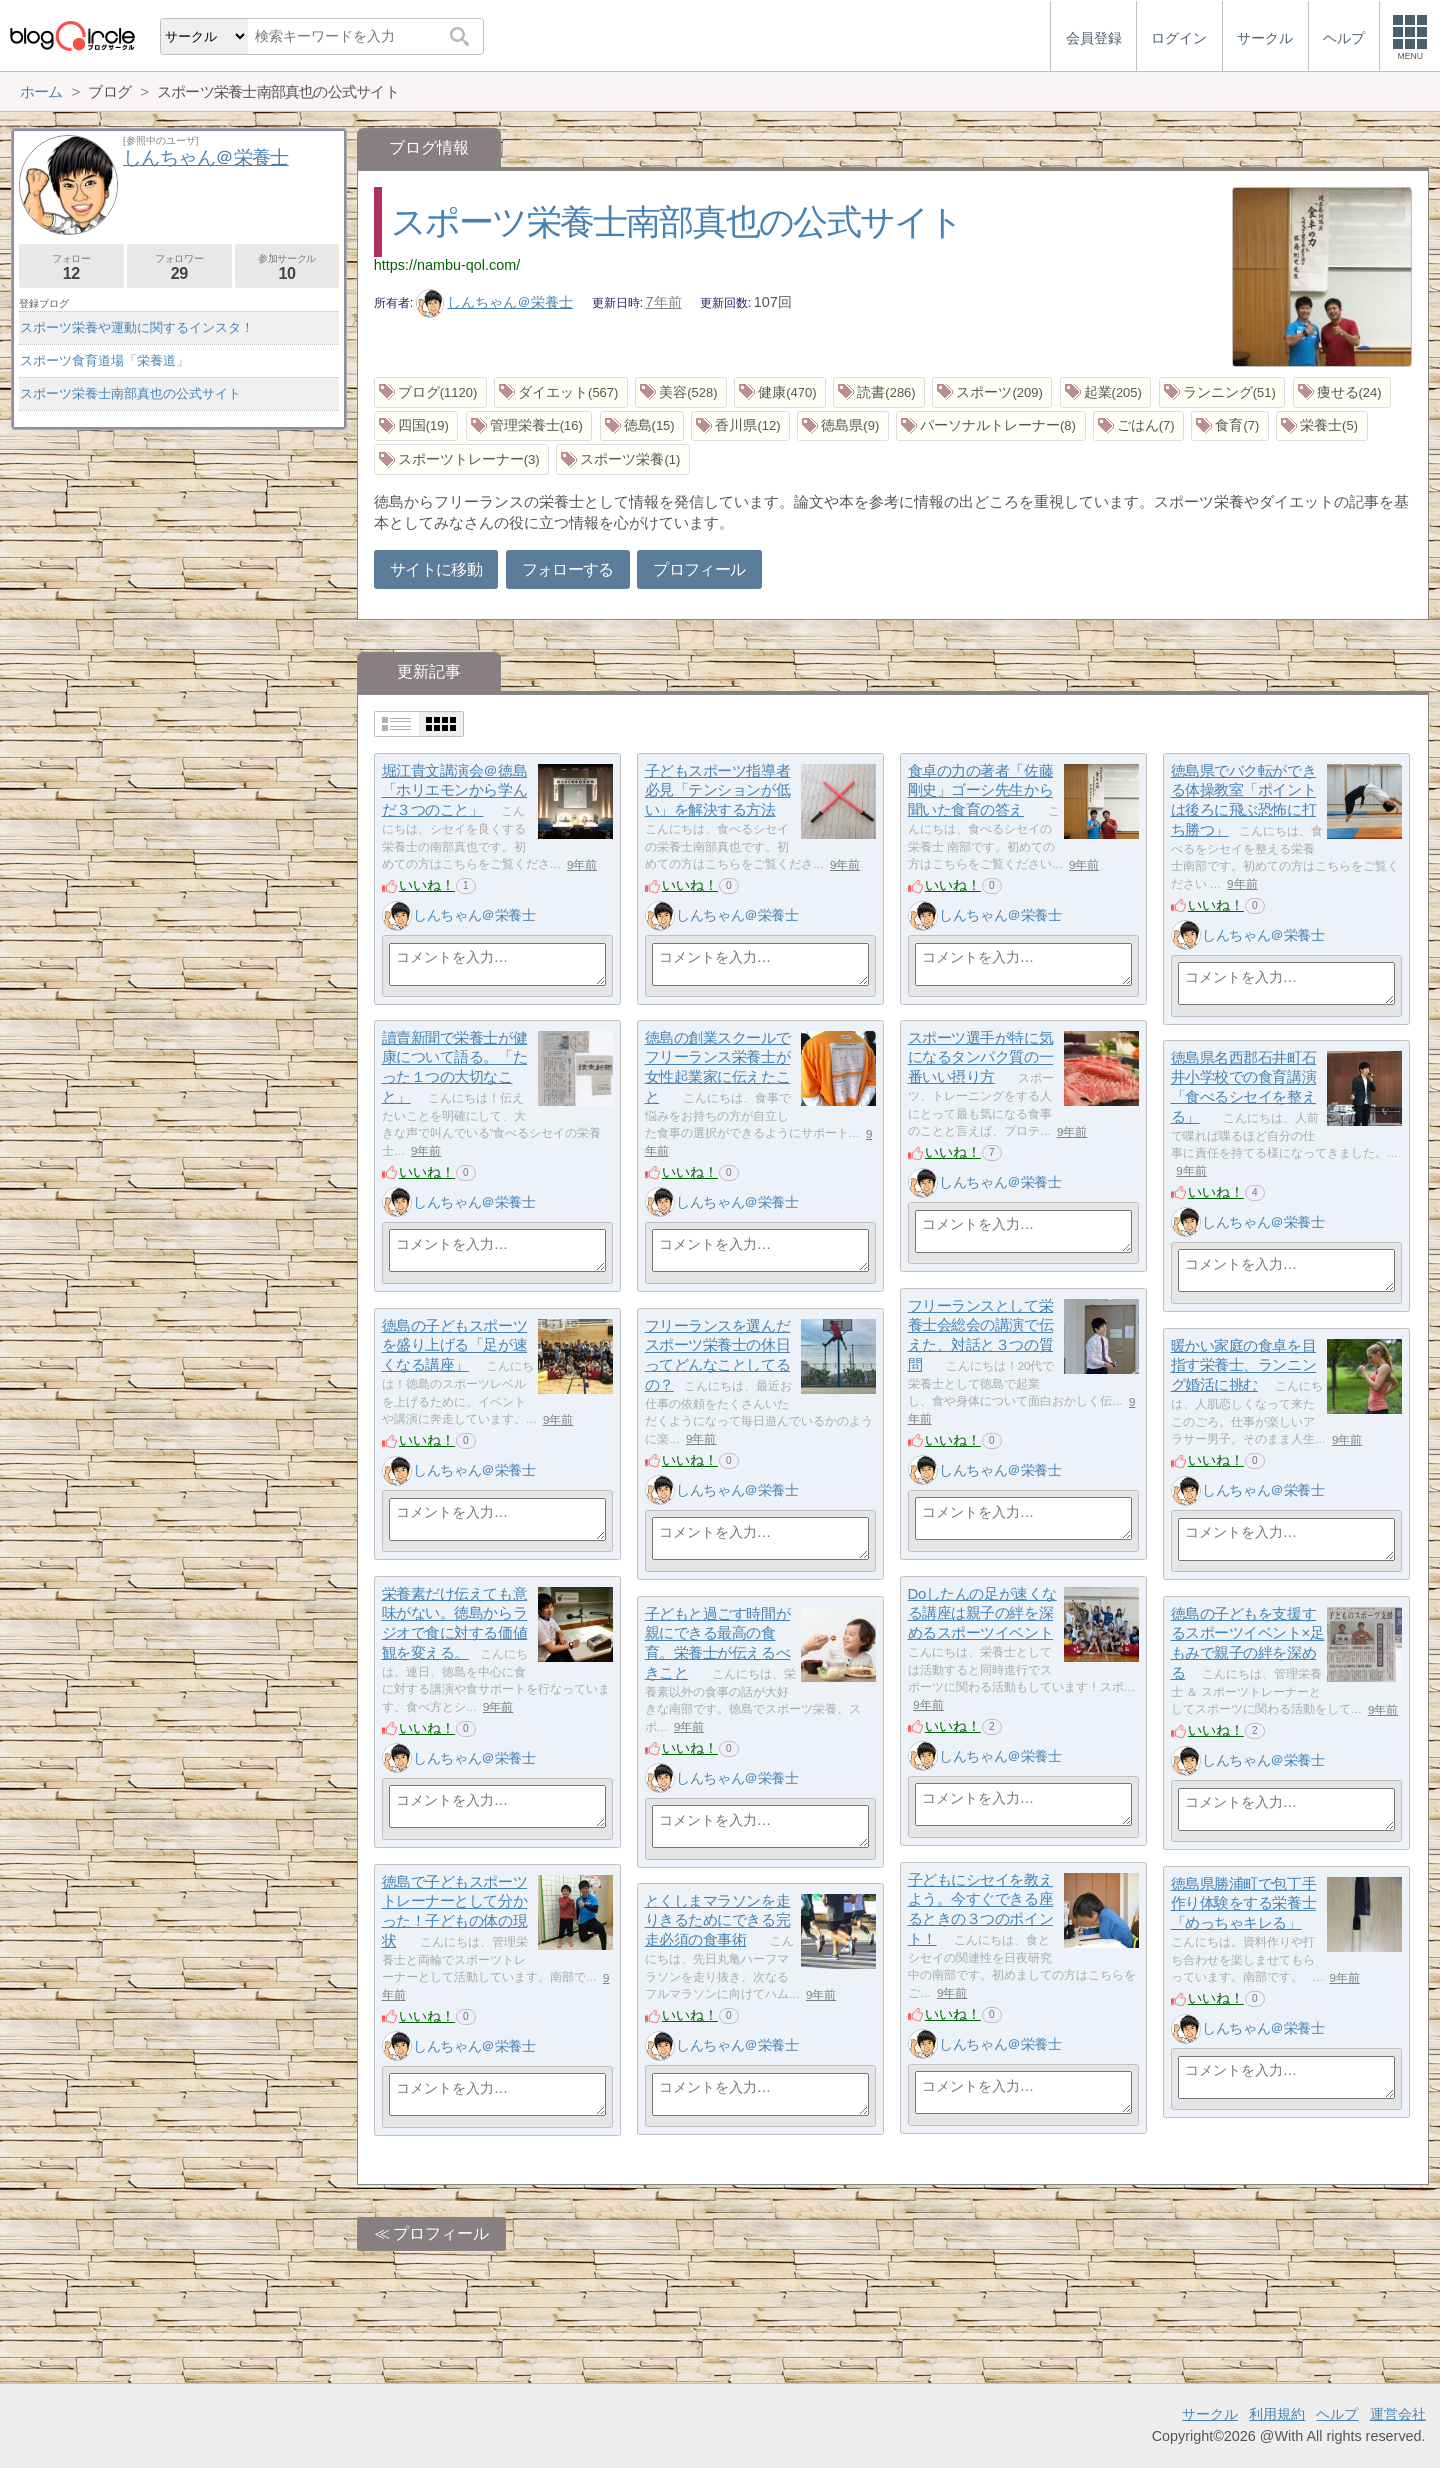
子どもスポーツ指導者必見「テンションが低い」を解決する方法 (718, 790)
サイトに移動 (436, 569)
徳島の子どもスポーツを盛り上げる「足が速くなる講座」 (455, 1345)
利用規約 (1277, 2414)
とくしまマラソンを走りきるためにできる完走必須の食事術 (718, 1920)
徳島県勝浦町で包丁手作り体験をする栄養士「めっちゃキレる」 (1244, 1903)
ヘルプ (1337, 2414)
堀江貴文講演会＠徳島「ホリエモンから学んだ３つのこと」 (455, 790)
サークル (1210, 2414)
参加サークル (287, 267)
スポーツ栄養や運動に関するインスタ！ (137, 327)
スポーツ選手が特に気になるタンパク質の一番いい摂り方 (981, 1057)
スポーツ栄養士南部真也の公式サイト (677, 221)
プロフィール (699, 569)
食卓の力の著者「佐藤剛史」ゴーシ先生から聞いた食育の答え (981, 790)
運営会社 (1398, 2414)
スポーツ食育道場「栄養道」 (104, 360)
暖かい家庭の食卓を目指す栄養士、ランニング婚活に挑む (1244, 1365)
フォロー (71, 267)
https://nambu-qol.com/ (447, 265)
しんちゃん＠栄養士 (495, 302)
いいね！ (427, 885)
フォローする (568, 569)
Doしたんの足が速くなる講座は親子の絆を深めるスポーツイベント (982, 1613)
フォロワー (179, 267)
